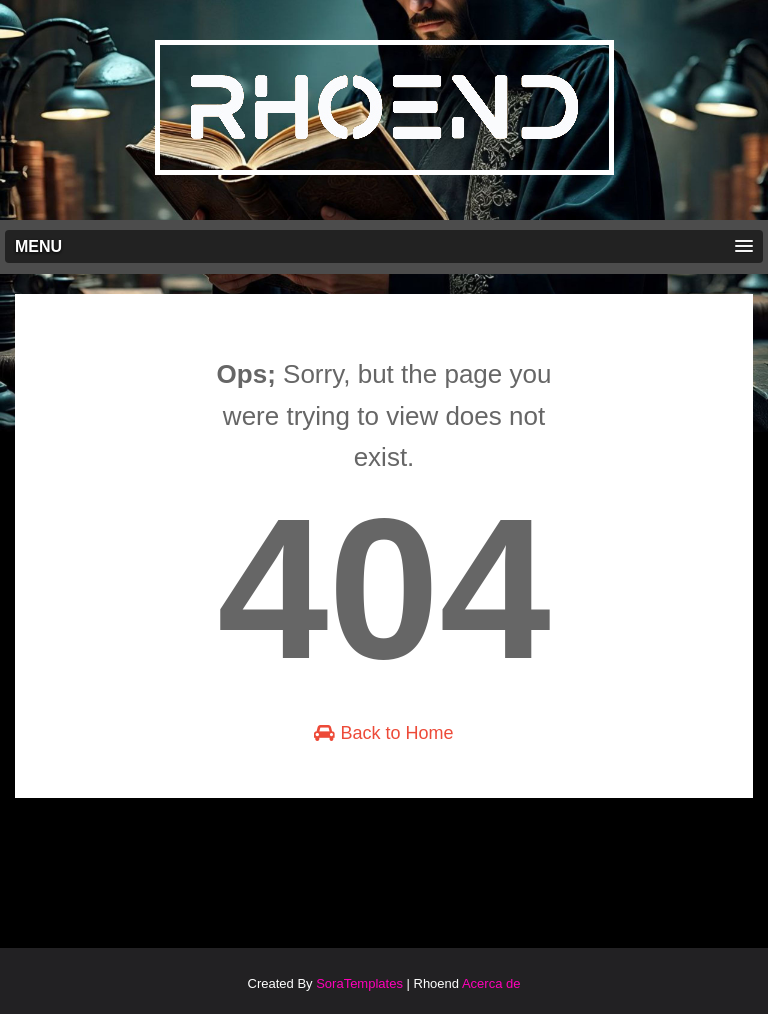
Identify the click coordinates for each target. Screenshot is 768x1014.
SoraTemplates (359, 983)
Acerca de (491, 983)
